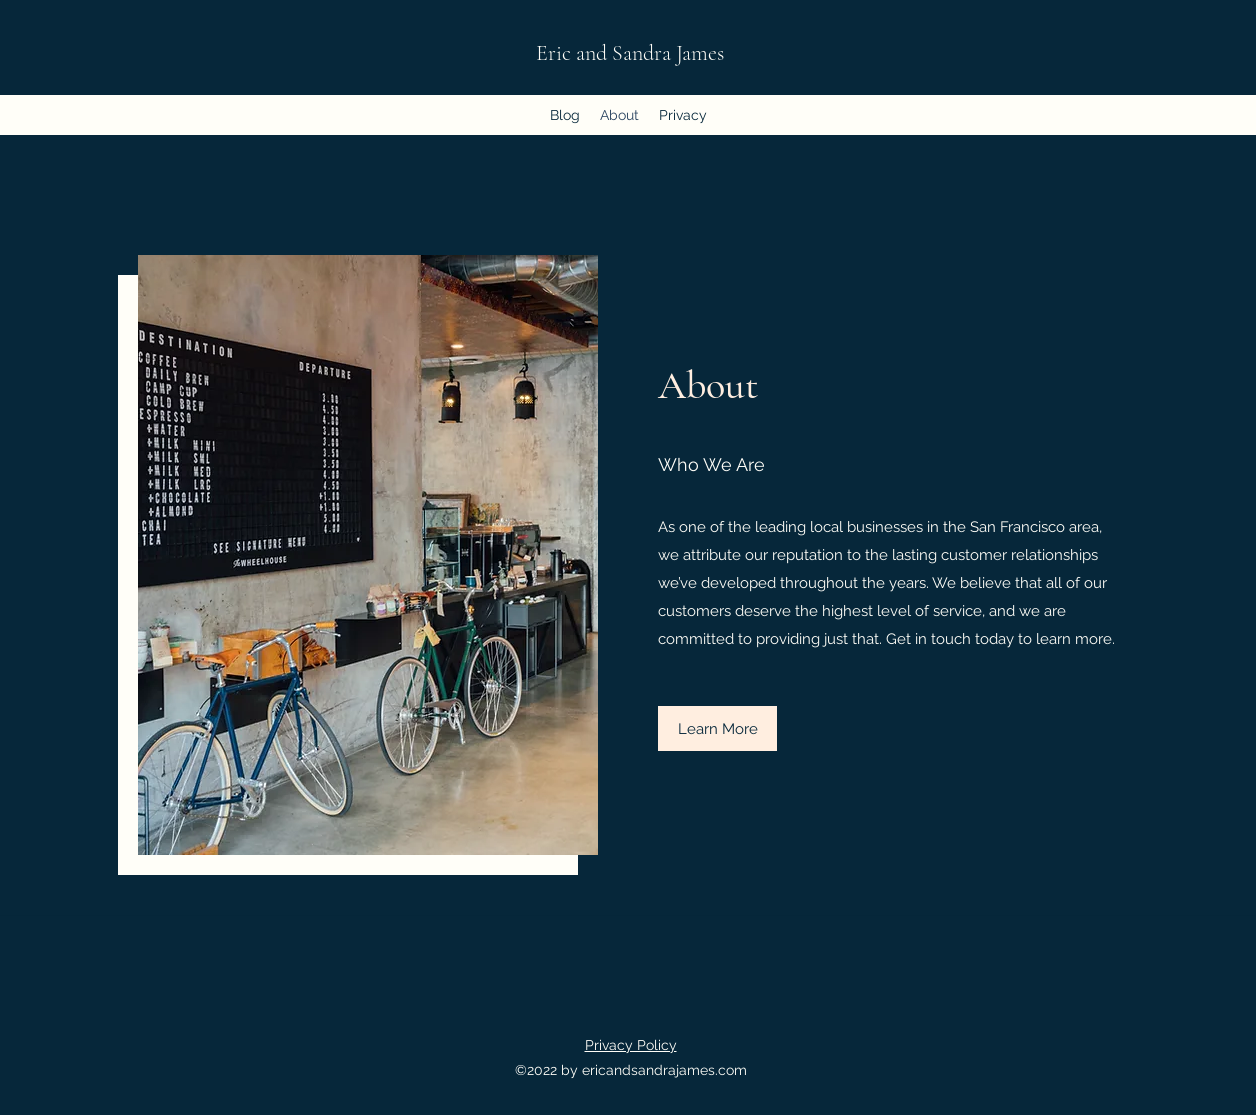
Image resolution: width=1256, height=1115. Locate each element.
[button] (717, 728)
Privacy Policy (631, 1045)
